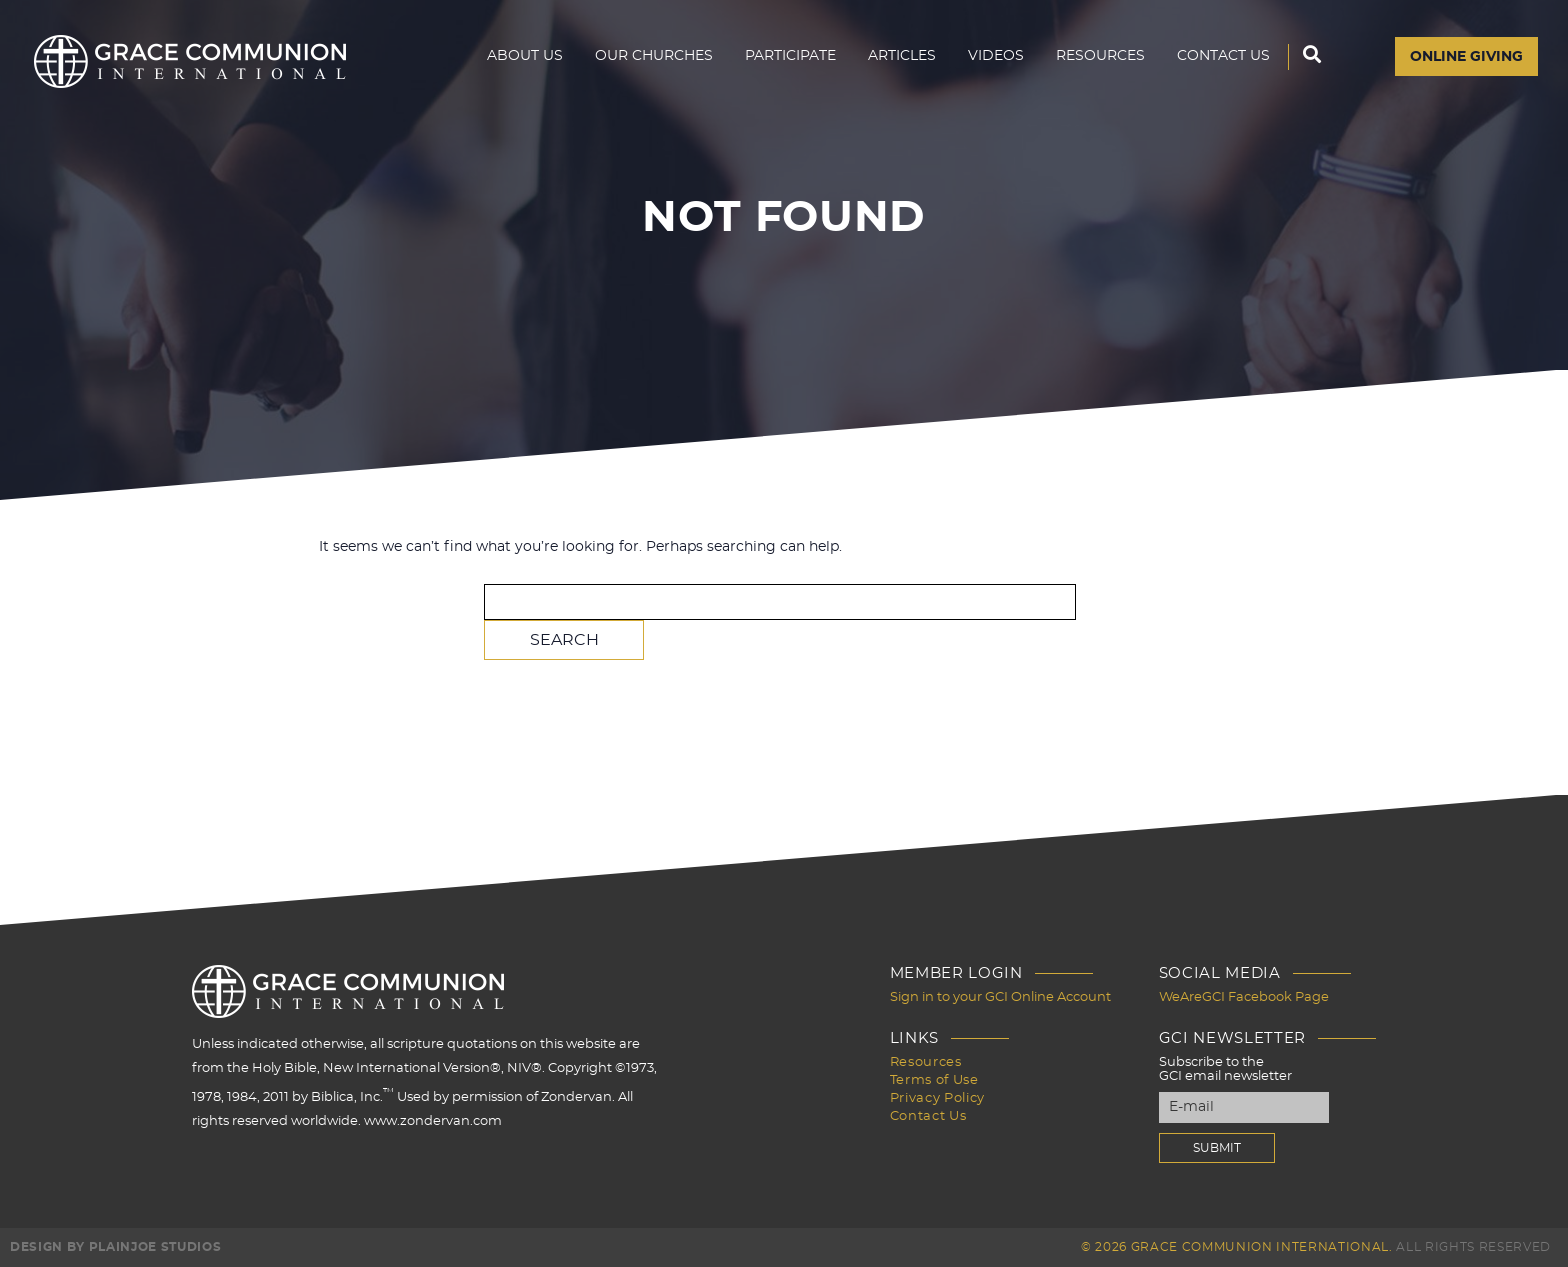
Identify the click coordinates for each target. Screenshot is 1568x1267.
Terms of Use (934, 1080)
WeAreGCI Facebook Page (1244, 997)
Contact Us (1223, 56)
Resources (1100, 56)
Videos (996, 56)
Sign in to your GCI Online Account (1000, 997)
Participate (790, 56)
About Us (525, 56)
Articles (902, 56)
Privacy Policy (937, 1098)
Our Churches (654, 56)
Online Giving (1466, 57)
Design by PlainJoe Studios (115, 1247)
